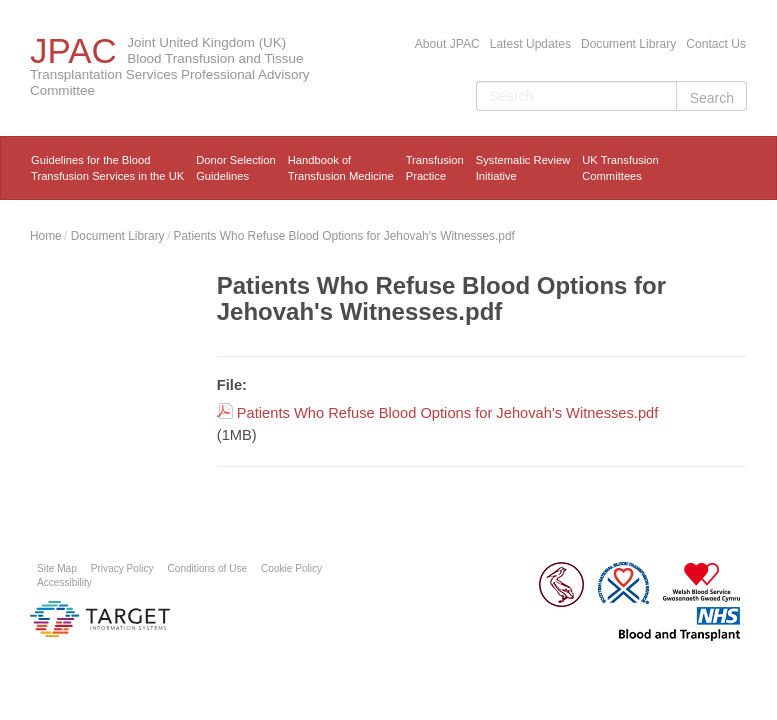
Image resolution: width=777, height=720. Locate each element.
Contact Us (716, 44)
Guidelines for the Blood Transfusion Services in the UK (107, 168)
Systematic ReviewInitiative (523, 168)
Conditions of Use (208, 568)
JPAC (73, 50)
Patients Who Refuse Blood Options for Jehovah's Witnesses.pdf (344, 236)
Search (712, 98)
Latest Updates (530, 44)
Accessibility (64, 582)
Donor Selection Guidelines (236, 168)
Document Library (628, 44)
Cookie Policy (291, 568)
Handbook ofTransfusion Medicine (341, 168)
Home (46, 236)
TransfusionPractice (435, 168)
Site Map (57, 568)
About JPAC (447, 44)
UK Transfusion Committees (620, 168)
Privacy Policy (122, 568)
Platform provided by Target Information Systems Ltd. (100, 619)
